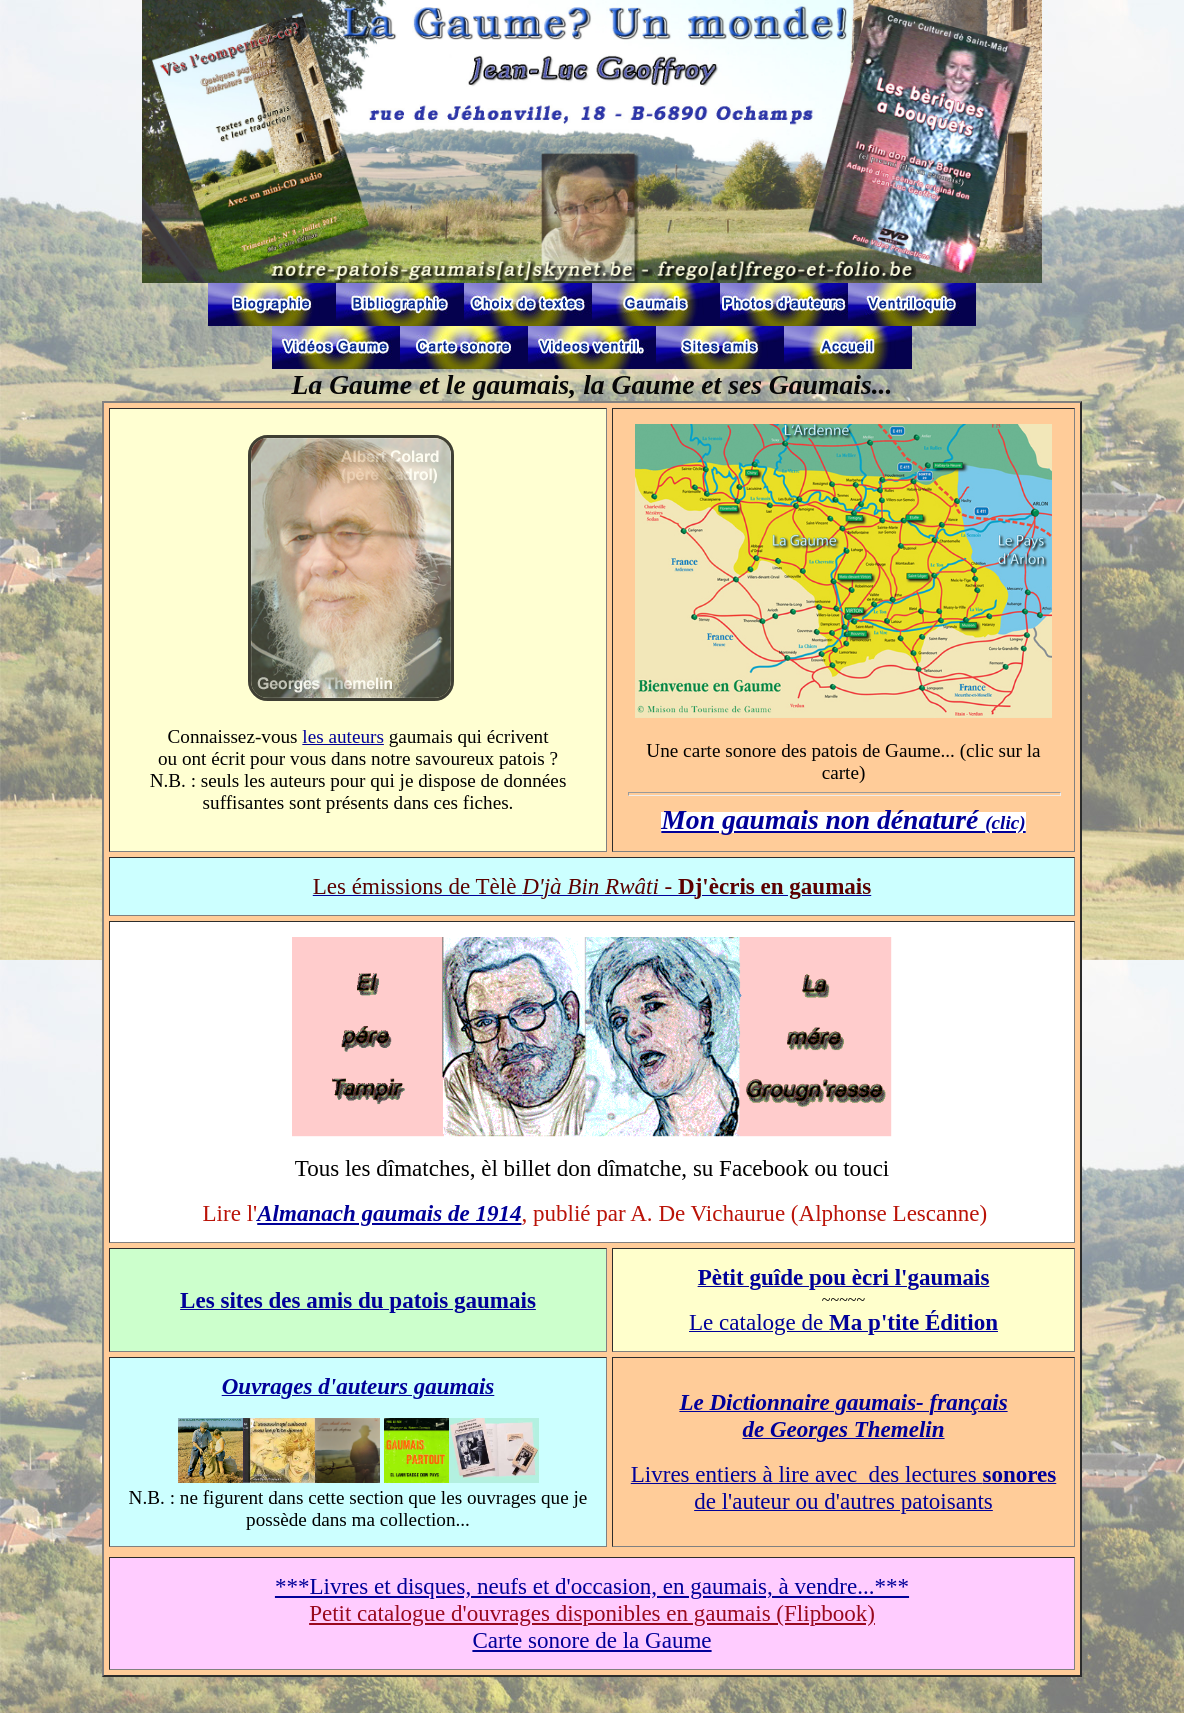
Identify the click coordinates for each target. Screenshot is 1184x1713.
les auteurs (343, 736)
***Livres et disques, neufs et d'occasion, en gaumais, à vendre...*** (592, 1586)
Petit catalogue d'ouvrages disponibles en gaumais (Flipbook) (592, 1613)
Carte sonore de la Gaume (591, 1640)
